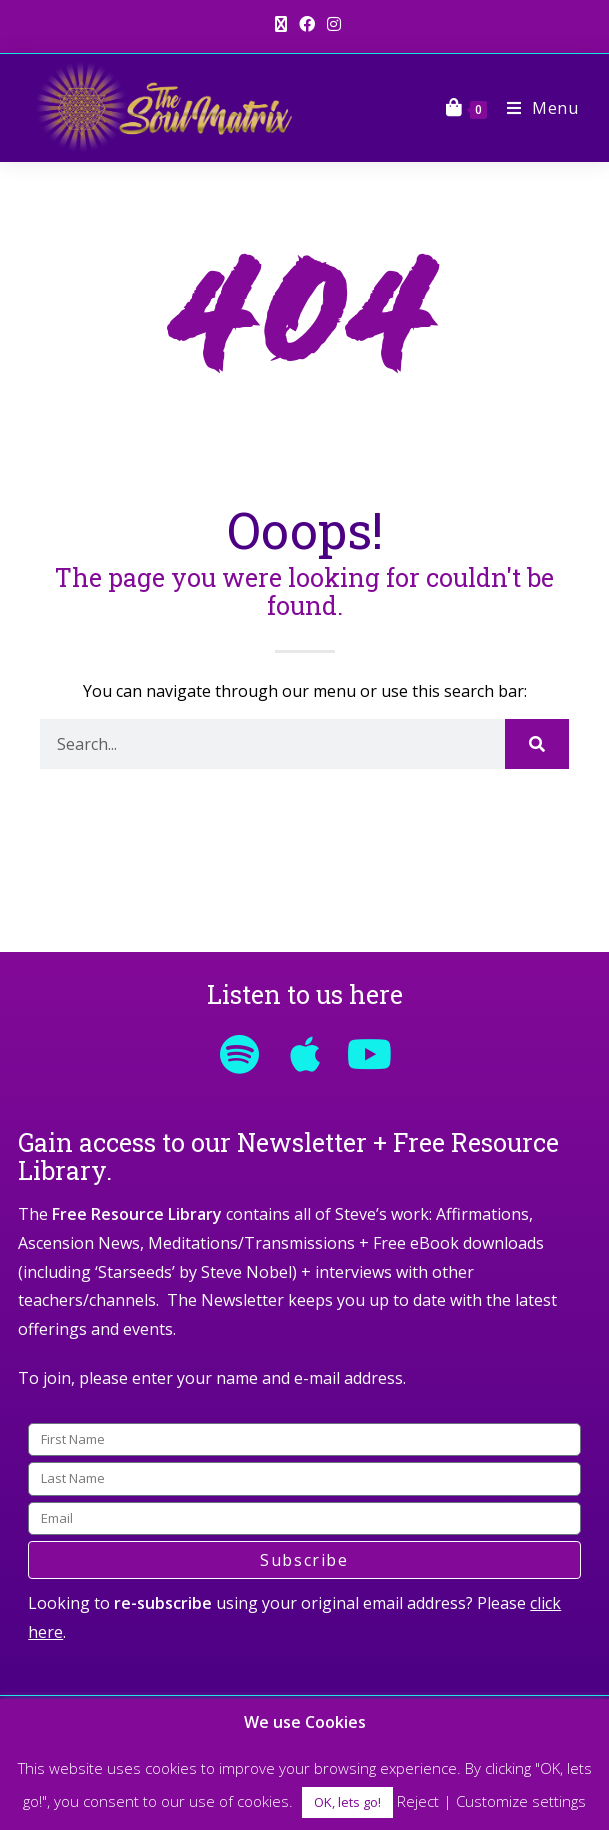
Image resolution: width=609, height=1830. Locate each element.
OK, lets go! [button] (347, 1802)
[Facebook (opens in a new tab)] (307, 24)
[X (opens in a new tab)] (281, 24)
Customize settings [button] (521, 1801)
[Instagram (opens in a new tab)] (331, 24)
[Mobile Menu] (535, 108)
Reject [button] (418, 1801)
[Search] (536, 744)
